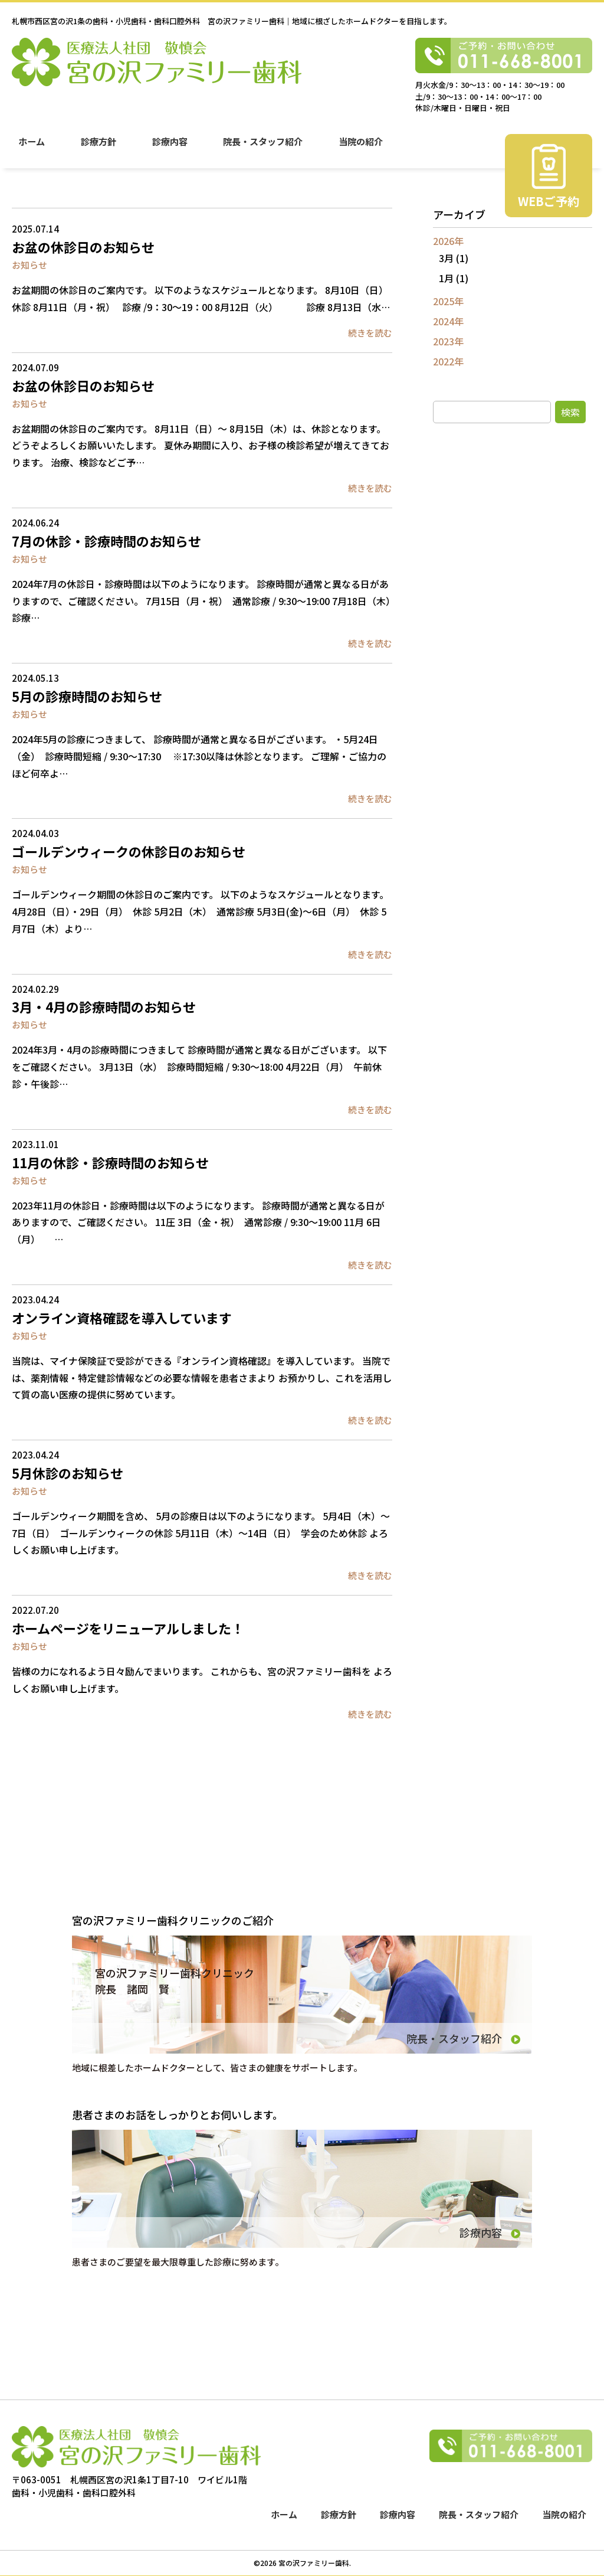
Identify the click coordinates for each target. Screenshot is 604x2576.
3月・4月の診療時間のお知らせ (104, 1006)
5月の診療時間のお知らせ (87, 696)
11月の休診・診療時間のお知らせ (110, 1162)
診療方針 (99, 148)
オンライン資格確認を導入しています (122, 1317)
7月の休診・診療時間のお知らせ (106, 540)
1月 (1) (453, 278)
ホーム (31, 148)
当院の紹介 (364, 148)
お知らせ (29, 265)
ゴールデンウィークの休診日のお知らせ (128, 851)
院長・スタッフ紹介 (265, 148)
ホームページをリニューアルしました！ (128, 1628)
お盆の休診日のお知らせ (83, 246)
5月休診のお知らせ (67, 1472)
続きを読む (370, 332)
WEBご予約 (548, 209)
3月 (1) (453, 258)
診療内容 (171, 148)
